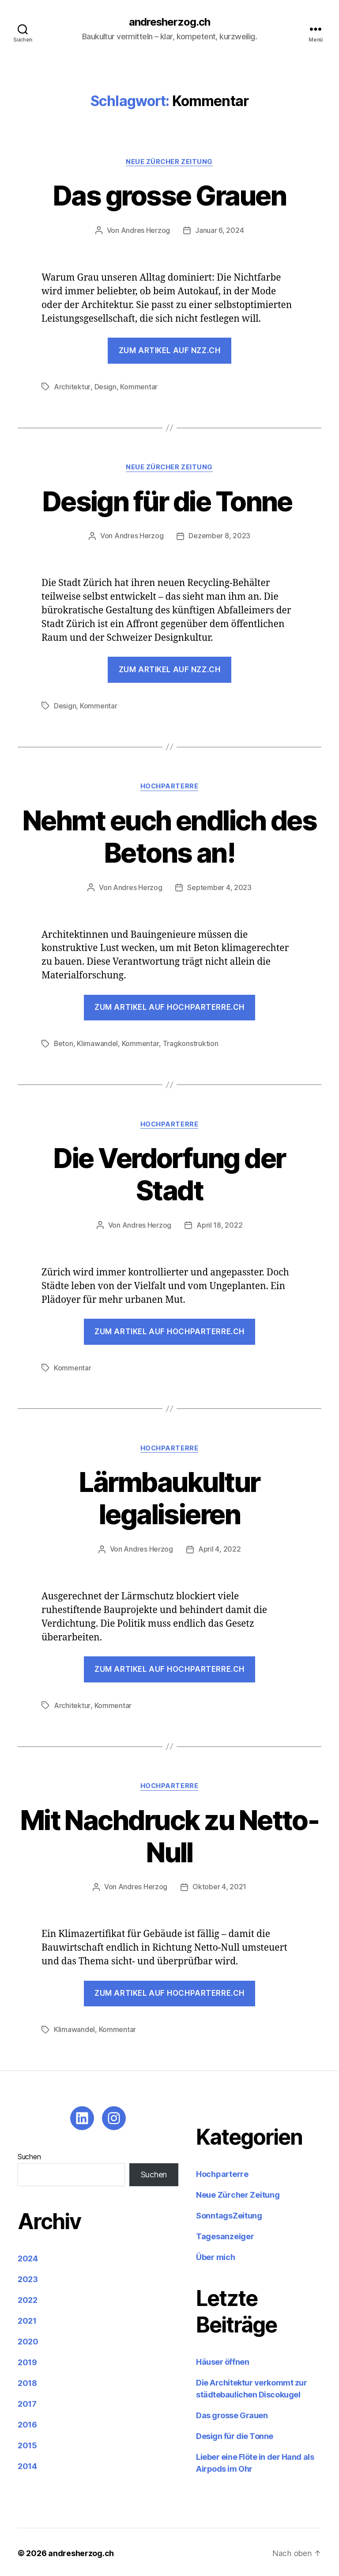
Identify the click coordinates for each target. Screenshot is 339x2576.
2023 (28, 2277)
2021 (27, 2318)
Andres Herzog (145, 230)
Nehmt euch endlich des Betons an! (169, 836)
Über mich (215, 2255)
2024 (28, 2256)
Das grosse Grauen (169, 196)
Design (105, 386)
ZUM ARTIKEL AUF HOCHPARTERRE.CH (169, 1667)
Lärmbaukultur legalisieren (169, 1497)
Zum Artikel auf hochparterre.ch (169, 1006)
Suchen (29, 2154)
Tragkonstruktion (190, 1043)
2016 (27, 2422)
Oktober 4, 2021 (219, 1885)
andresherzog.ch (169, 22)
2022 (28, 2297)
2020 (28, 2339)
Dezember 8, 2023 (219, 536)
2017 (27, 2401)
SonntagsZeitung (229, 2213)
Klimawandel (97, 1043)
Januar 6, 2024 (219, 230)
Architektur (72, 386)
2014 (27, 2464)
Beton (64, 1043)
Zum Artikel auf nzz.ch (169, 350)
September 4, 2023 (220, 887)
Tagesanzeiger (225, 2234)
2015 (27, 2443)
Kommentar (138, 386)
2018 (27, 2381)
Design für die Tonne (169, 501)
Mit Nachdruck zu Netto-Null (169, 1834)
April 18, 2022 (219, 1224)
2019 (27, 2360)
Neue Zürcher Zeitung (169, 162)
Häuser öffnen (222, 2359)
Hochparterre (169, 786)
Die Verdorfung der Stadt (169, 1173)
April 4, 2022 (219, 1547)
